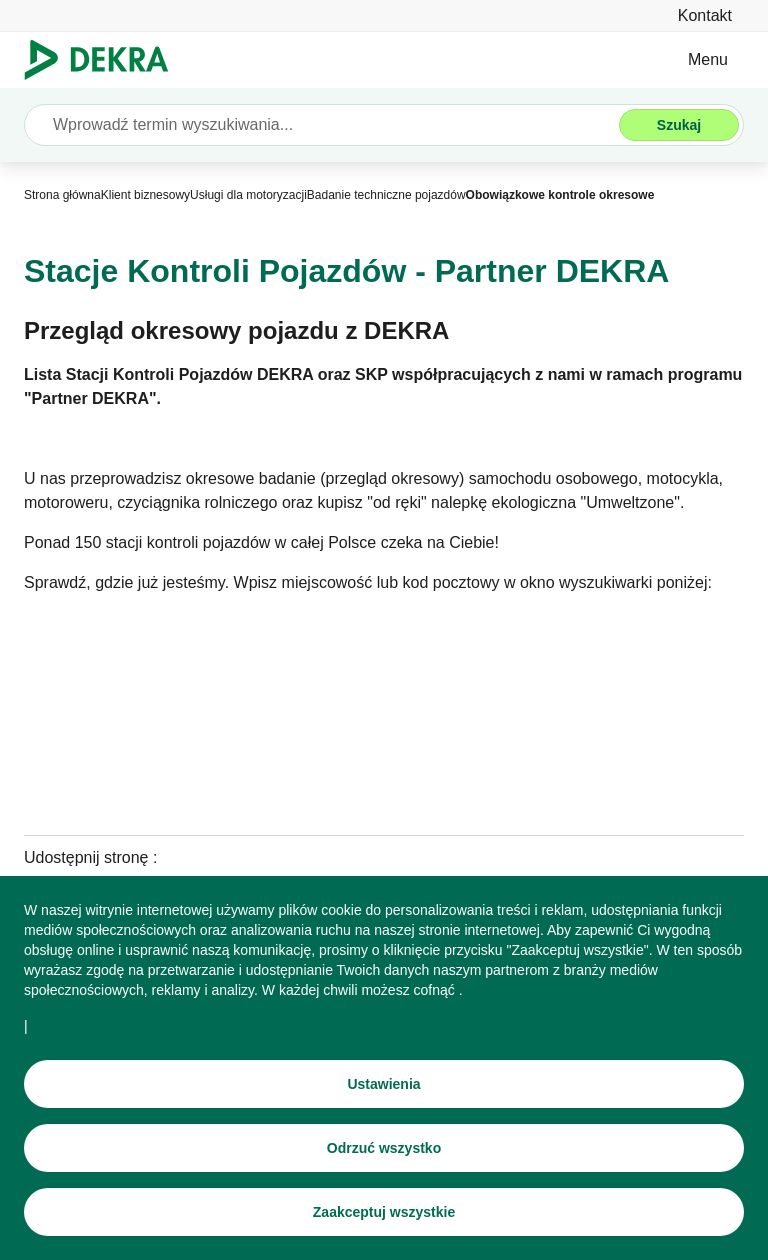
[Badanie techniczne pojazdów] (386, 195)
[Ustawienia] (384, 1085)
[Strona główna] (62, 195)
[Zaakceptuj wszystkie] (384, 1213)
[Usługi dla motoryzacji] (248, 195)
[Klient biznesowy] (145, 195)
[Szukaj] (679, 125)
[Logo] (104, 60)
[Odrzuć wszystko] (384, 1149)
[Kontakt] (705, 15)
